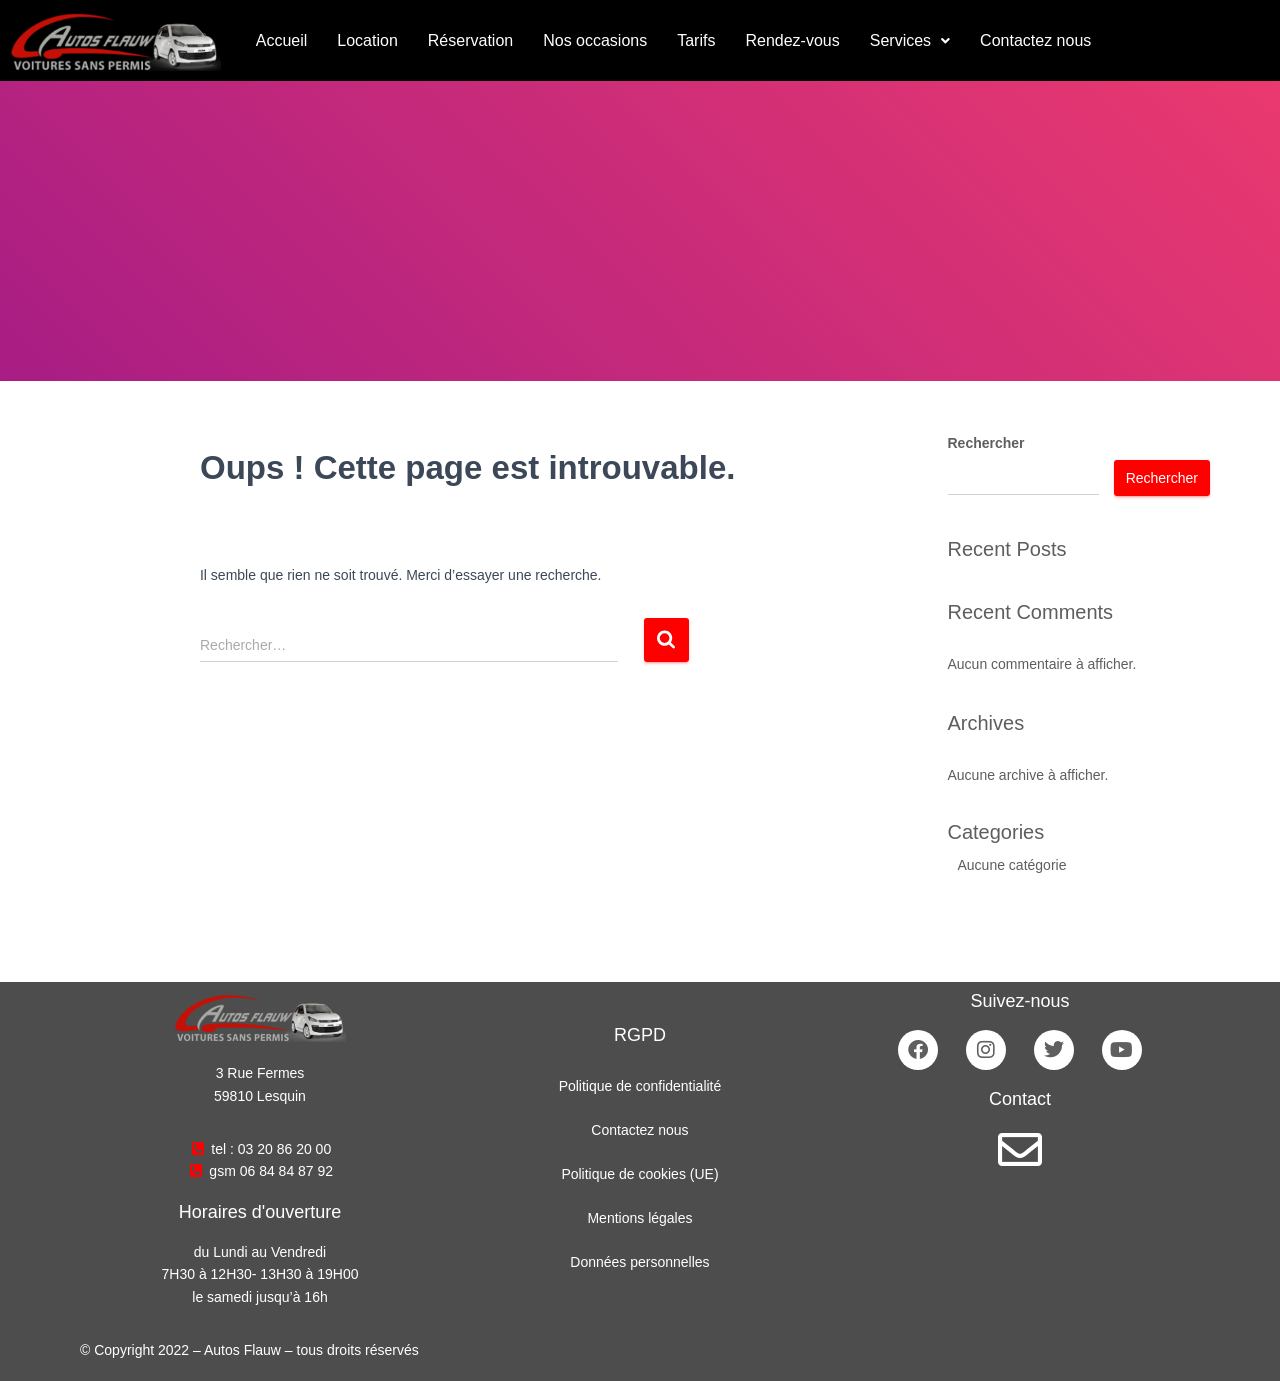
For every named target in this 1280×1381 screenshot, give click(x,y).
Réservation (470, 40)
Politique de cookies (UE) (639, 1174)
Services (910, 40)
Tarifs (696, 40)
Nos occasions (595, 40)
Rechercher (986, 443)
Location (367, 40)
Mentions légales (639, 1218)
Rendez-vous (792, 40)
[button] (910, 41)
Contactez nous (1035, 40)
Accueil (282, 40)
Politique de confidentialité (640, 1086)
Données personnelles (639, 1262)
